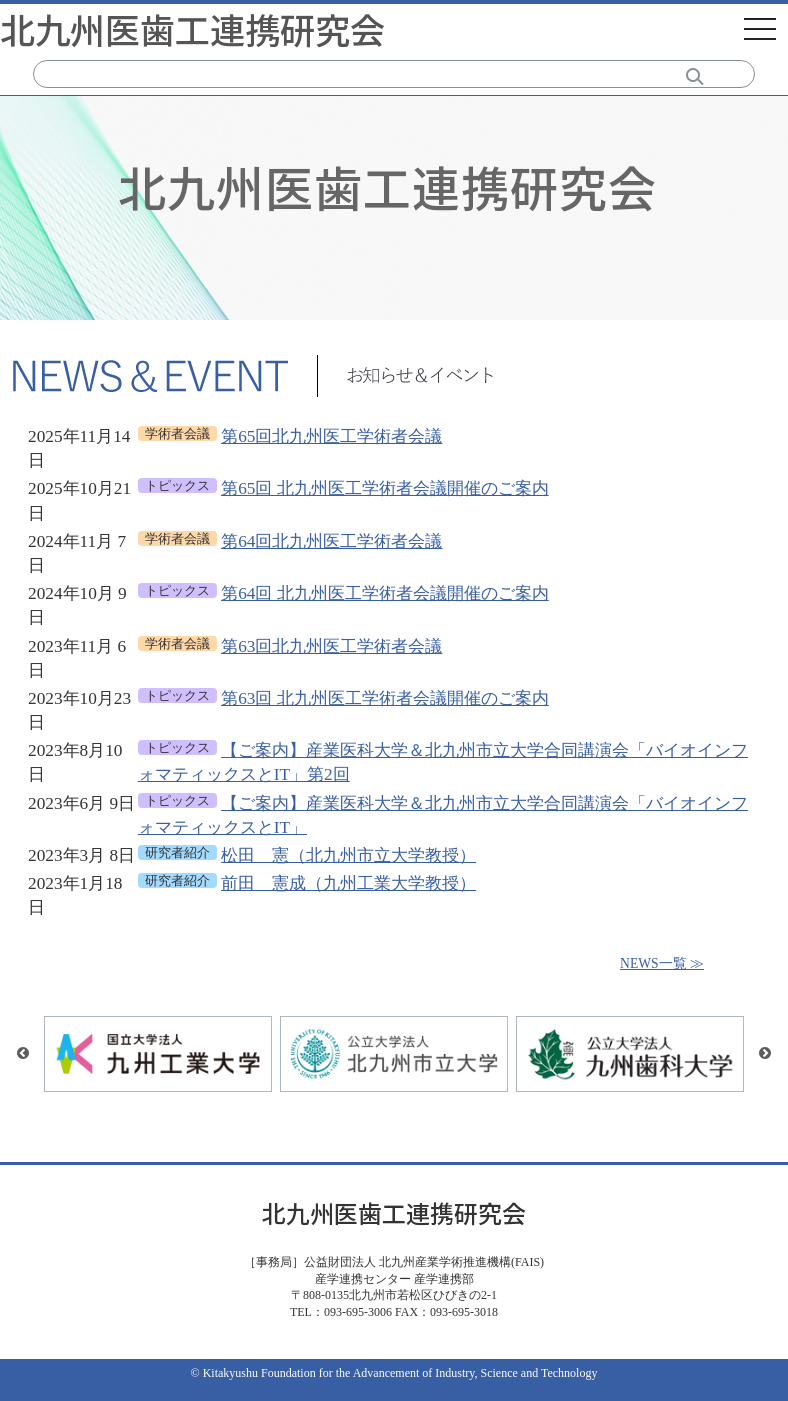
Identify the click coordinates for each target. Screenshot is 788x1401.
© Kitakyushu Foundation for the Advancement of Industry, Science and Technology (394, 1373)
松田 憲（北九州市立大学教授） (348, 855)
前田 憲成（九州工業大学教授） (348, 883)
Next (765, 1054)
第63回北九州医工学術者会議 (331, 646)
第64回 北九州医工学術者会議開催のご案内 (385, 593)
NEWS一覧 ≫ (662, 963)
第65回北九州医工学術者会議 (331, 436)
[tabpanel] (394, 285)
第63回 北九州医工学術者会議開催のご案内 (385, 698)
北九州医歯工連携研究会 (192, 28)
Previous (23, 1054)
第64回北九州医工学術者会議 (331, 541)
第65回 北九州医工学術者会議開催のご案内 (385, 488)
